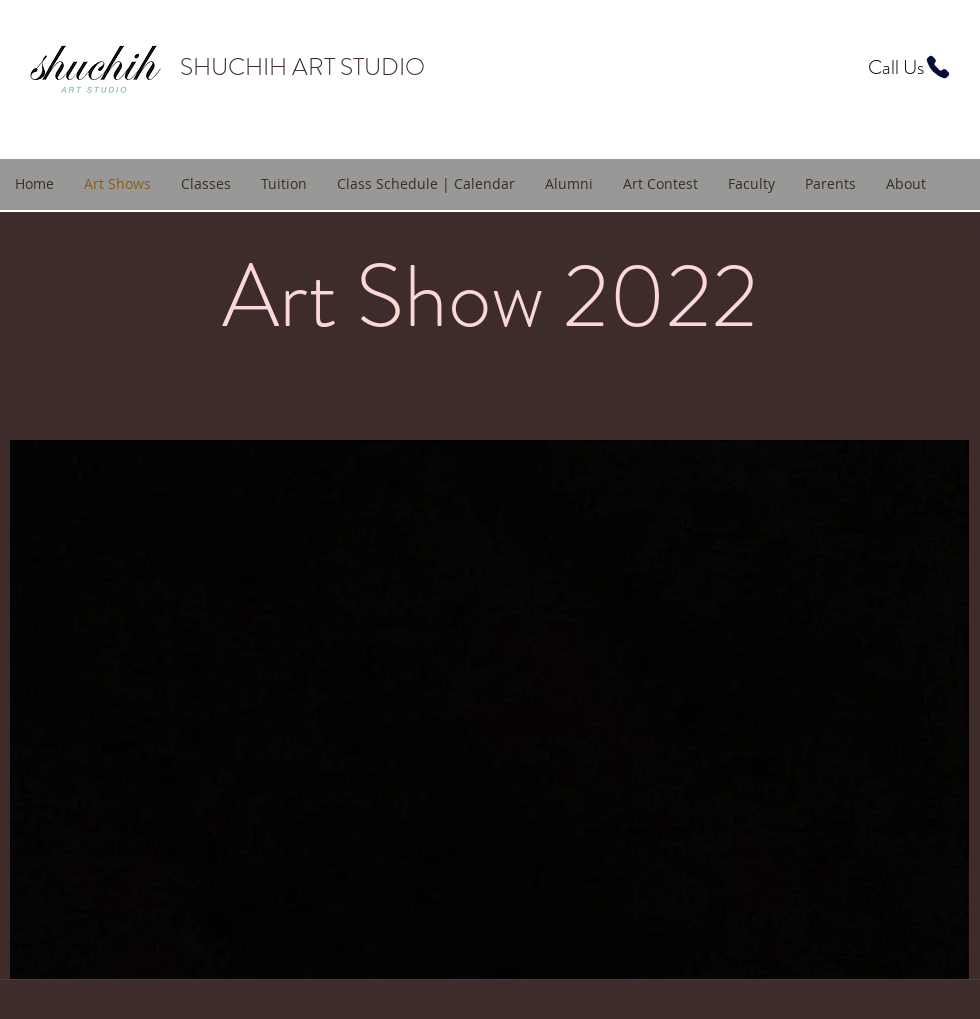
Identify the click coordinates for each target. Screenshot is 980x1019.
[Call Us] (910, 67)
